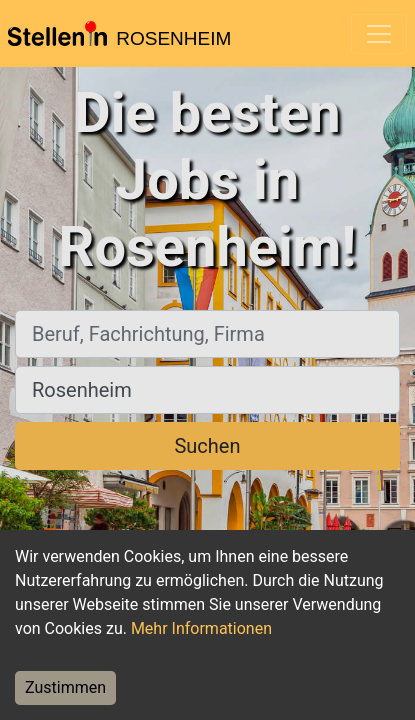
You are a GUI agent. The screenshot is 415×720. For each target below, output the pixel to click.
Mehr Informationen (201, 628)
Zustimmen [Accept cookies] (65, 687)
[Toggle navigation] (379, 34)
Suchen (207, 446)
